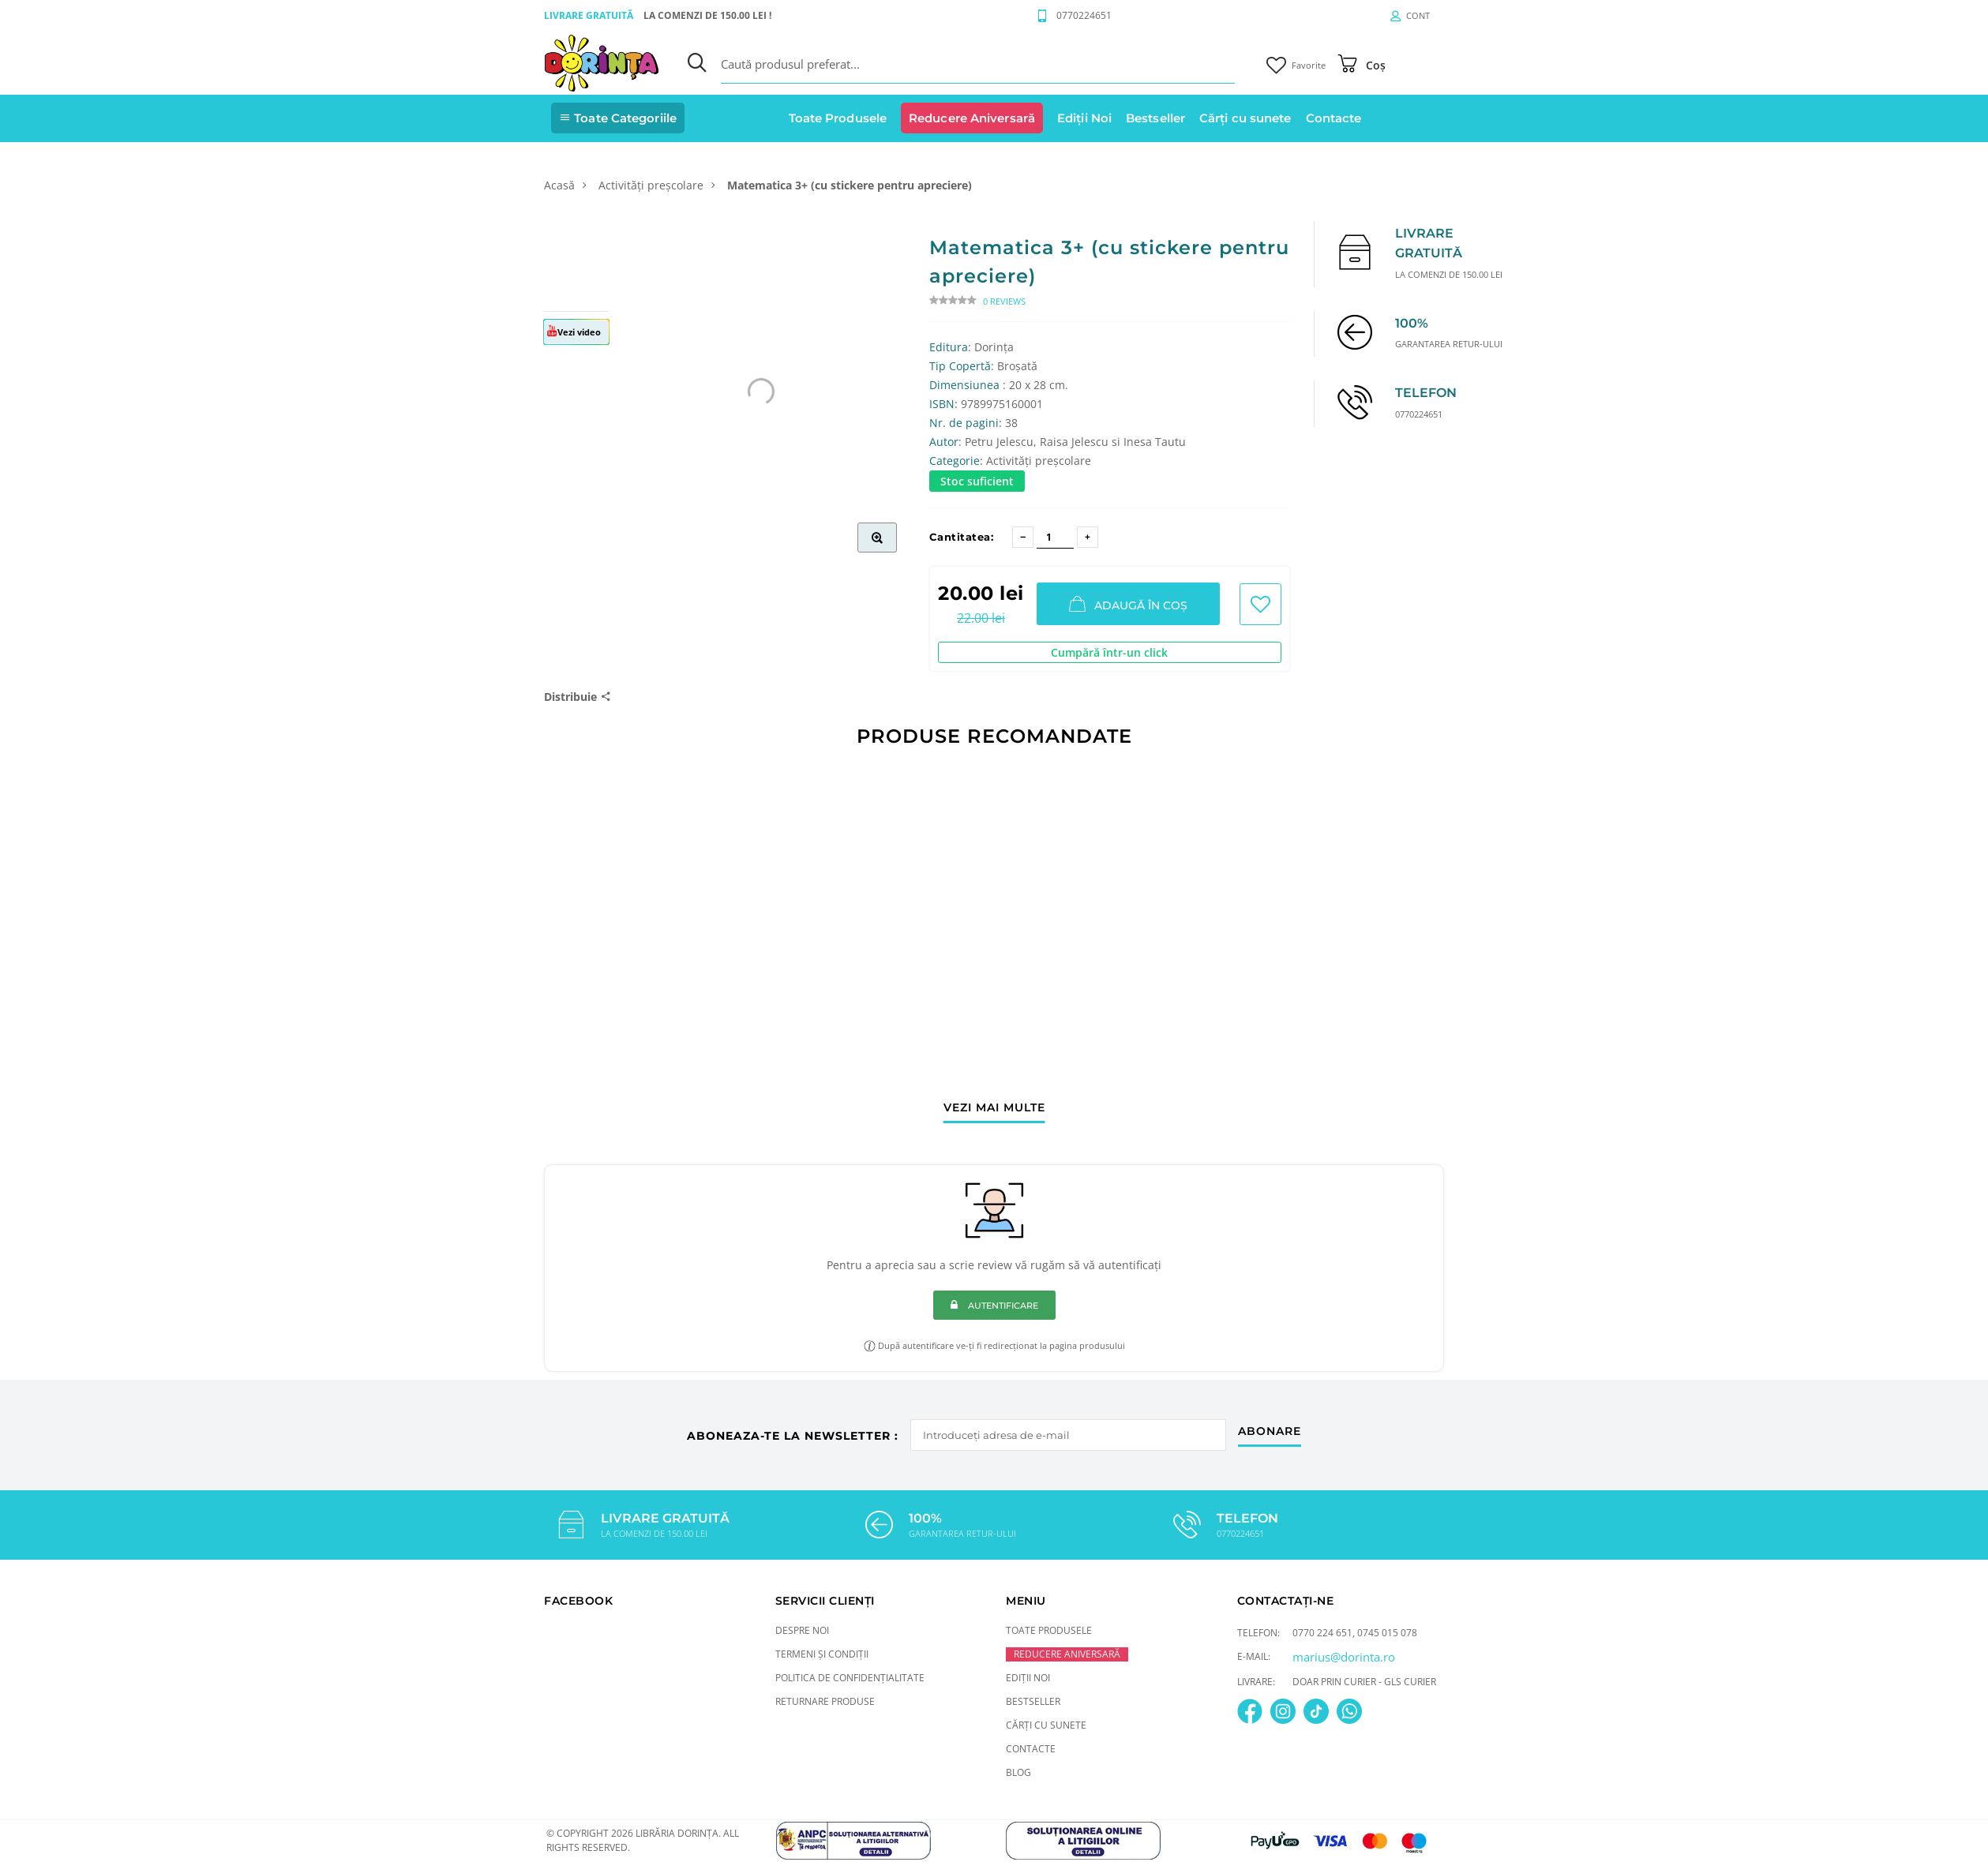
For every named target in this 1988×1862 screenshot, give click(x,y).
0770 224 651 (1322, 1632)
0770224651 (1084, 15)
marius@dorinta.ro (1343, 1657)
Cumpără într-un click (1109, 652)
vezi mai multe (994, 1108)
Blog (1018, 1772)
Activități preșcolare (650, 185)
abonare (1269, 1432)
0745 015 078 (1387, 1632)
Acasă (559, 185)
